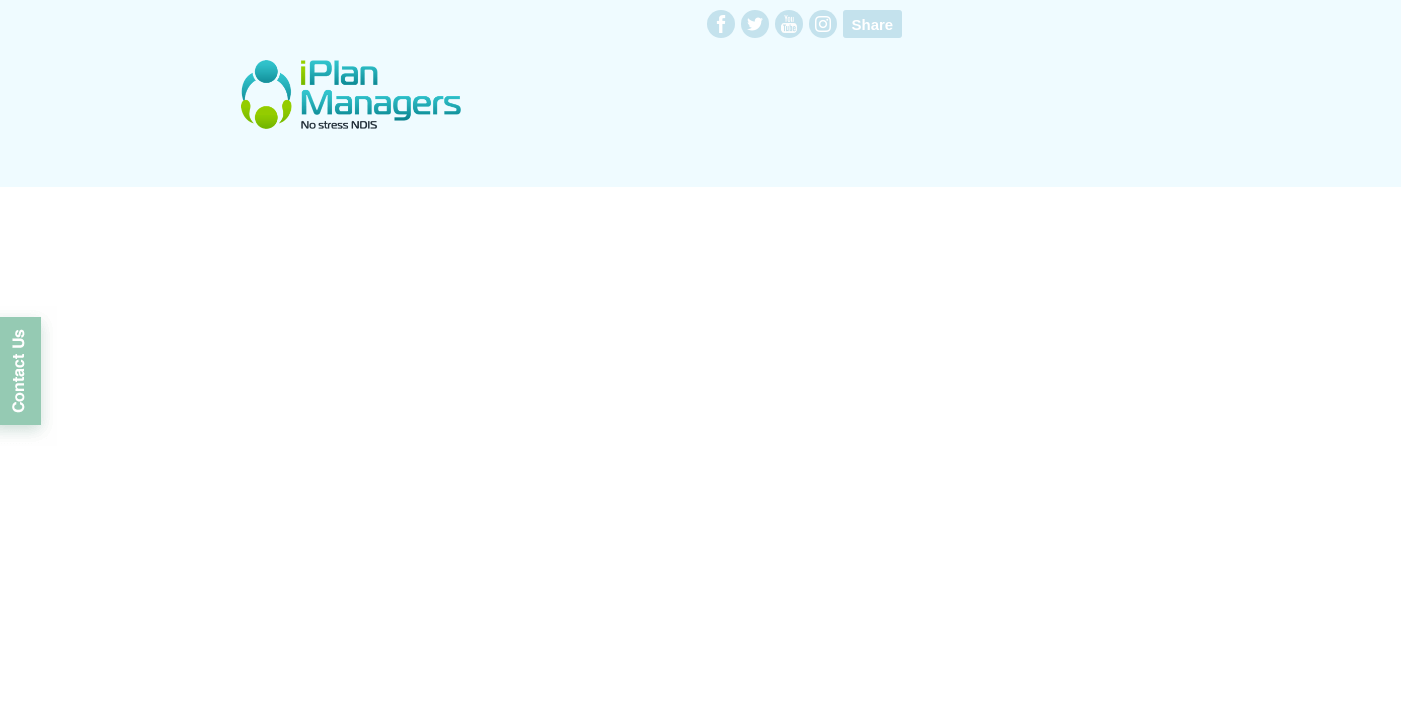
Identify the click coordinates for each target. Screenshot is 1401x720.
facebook (721, 24)
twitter (755, 24)
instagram (823, 24)
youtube (789, 24)
